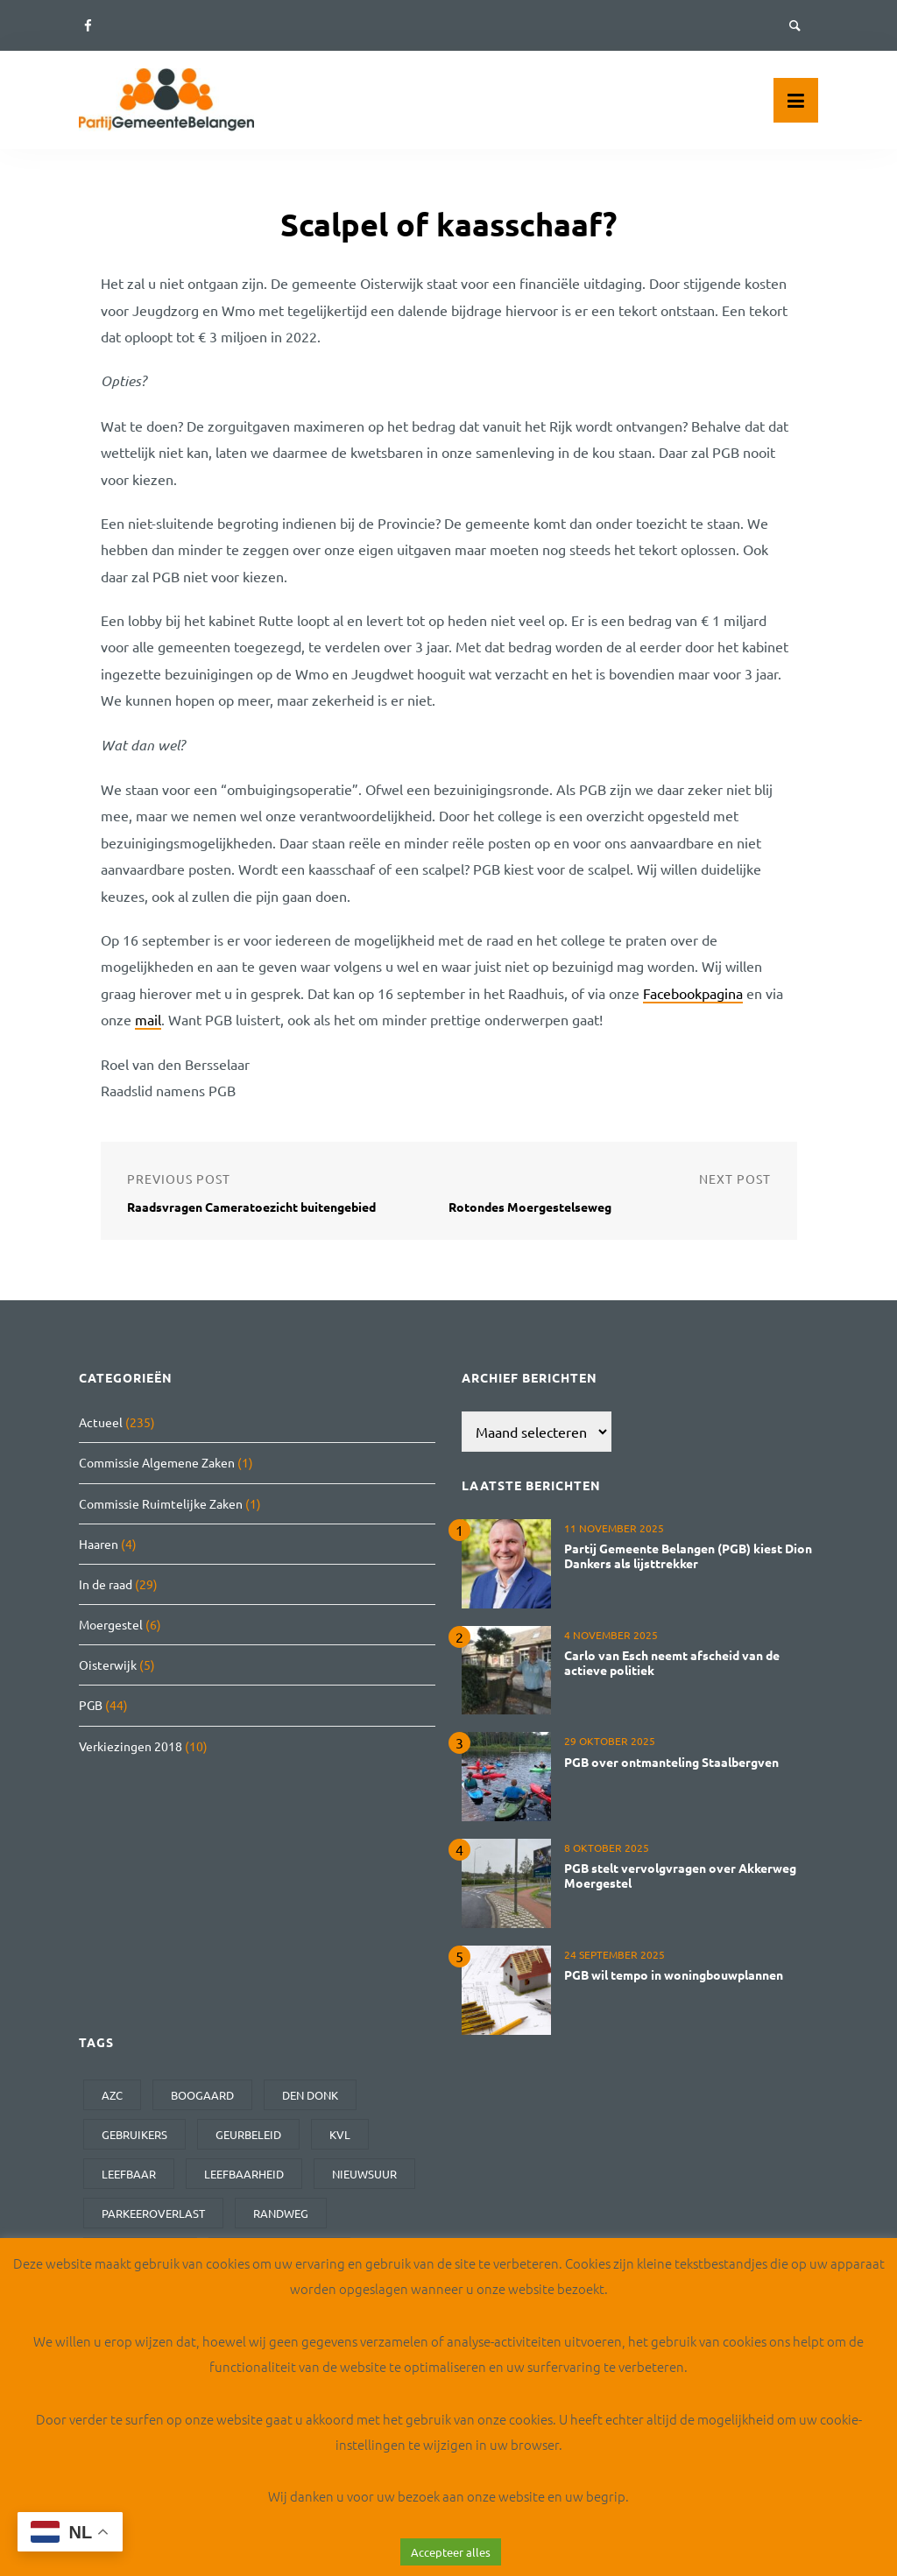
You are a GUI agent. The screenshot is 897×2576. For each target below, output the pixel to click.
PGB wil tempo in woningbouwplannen (673, 1974)
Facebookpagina (693, 993)
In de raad (105, 1584)
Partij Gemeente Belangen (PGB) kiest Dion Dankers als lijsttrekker (688, 1555)
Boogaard (202, 2094)
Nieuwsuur (364, 2173)
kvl (339, 2134)
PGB (90, 1705)
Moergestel (111, 1624)
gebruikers (134, 2134)
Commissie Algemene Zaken (157, 1462)
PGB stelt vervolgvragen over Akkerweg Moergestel (680, 1875)
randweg (280, 2213)
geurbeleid (248, 2134)
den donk (310, 2094)
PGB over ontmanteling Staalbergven (671, 1762)
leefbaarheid (244, 2173)
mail (148, 1019)
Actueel (101, 1422)
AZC (112, 2094)
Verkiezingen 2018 (130, 1746)
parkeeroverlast (153, 2213)
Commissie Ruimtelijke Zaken (161, 1503)
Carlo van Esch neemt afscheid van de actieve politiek (672, 1662)
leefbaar (129, 2173)
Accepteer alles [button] (451, 2551)
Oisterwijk (108, 1664)
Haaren (98, 1544)
